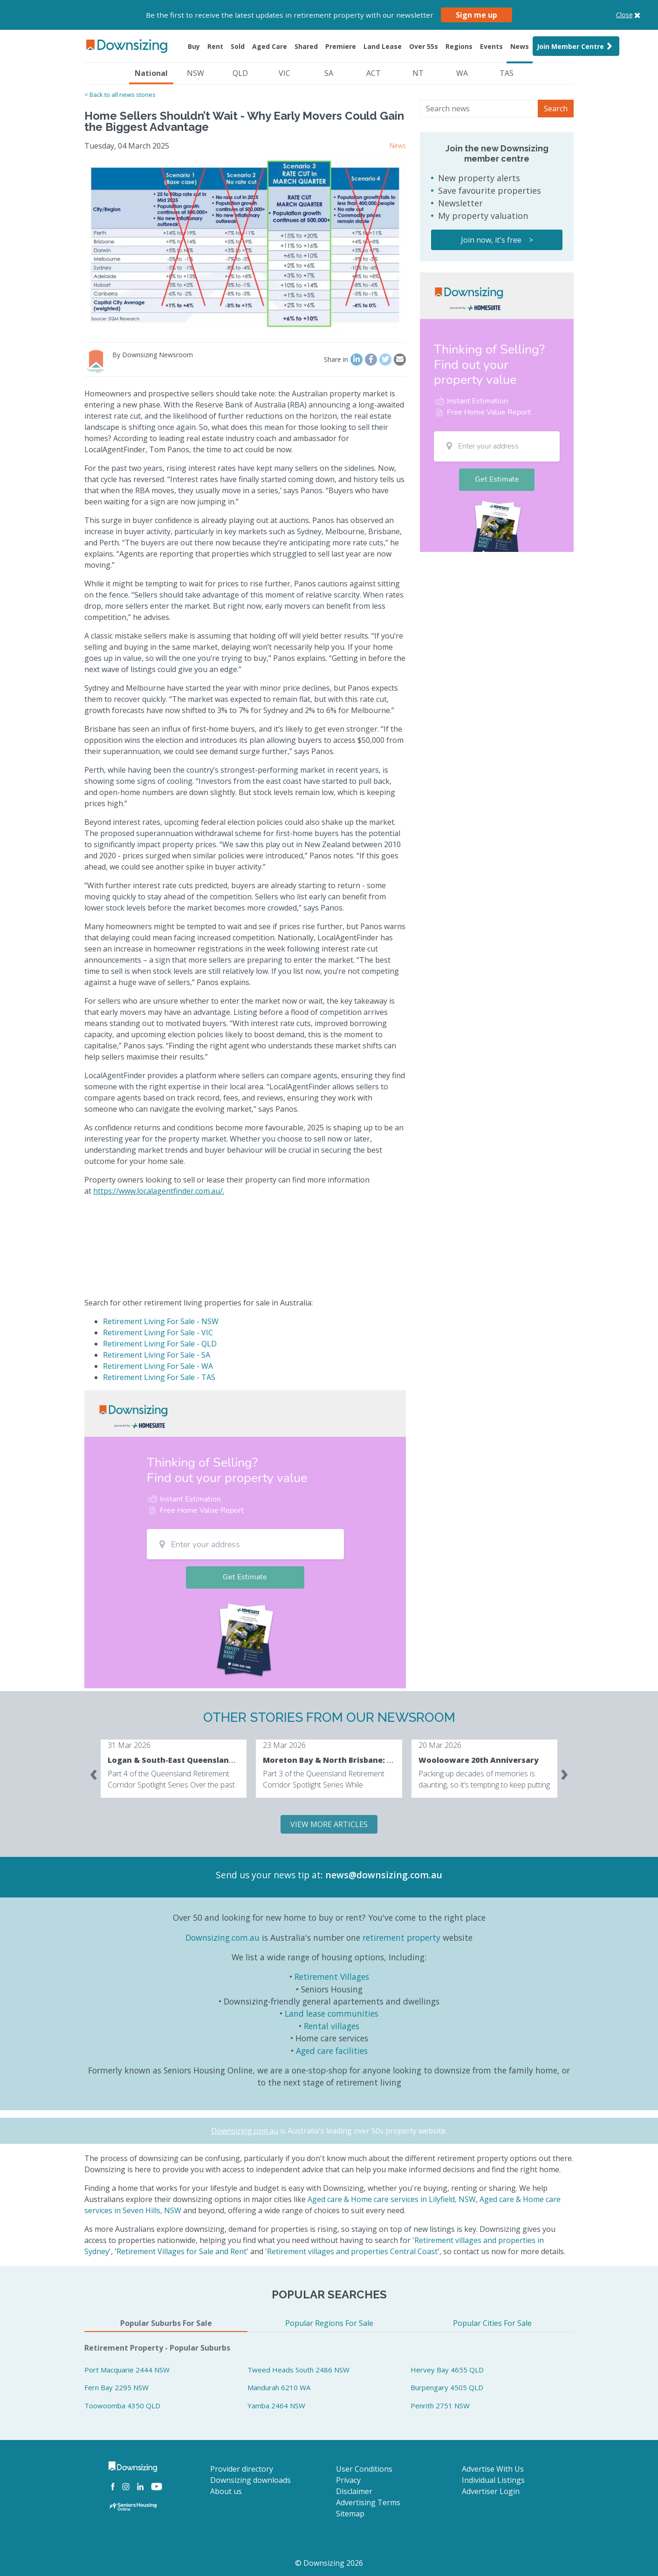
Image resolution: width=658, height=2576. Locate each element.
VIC (284, 73)
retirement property (401, 1937)
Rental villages (331, 2026)
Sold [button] (238, 46)
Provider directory (241, 2469)
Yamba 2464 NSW (276, 2405)
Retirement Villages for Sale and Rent (182, 2251)
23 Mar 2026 (284, 1745)
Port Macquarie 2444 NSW (127, 2369)
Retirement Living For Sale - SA (156, 1355)
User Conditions (364, 2469)
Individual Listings (493, 2480)
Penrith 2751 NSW (440, 2405)
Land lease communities (331, 2013)
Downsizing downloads (250, 2480)
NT (418, 73)
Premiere (340, 46)
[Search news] (479, 108)
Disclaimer (354, 2491)
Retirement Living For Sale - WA (158, 1366)
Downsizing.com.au (222, 1937)
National (151, 73)
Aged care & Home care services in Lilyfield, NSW (392, 2199)
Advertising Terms (368, 2502)
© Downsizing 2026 (329, 2563)
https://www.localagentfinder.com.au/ (158, 1191)
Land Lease (382, 46)
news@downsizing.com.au (383, 1875)
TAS (507, 73)
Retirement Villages (332, 1976)
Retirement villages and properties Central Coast (352, 2251)
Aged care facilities (332, 2050)
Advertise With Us (493, 2469)
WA (462, 73)
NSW (195, 73)
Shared (306, 46)
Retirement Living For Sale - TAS (159, 1377)
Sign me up (476, 15)
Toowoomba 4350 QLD (122, 2405)
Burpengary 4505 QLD (447, 2387)
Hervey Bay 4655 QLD (447, 2369)
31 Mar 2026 (129, 1745)
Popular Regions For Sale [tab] (329, 2323)
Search (556, 108)
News (519, 46)
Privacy (348, 2480)
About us (226, 2491)
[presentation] (93, 1772)
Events (491, 46)
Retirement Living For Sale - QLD (160, 1344)
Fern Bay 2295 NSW (116, 2387)
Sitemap (350, 2513)
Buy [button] (194, 46)
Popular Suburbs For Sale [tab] (166, 2323)
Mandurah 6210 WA (278, 2387)
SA (328, 73)
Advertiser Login (491, 2491)
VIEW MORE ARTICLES (329, 1824)
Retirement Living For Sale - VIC (158, 1332)
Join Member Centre (576, 46)
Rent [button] (215, 46)
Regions (459, 46)
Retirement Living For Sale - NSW (161, 1321)
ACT (373, 73)
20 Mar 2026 (439, 1745)
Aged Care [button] (269, 46)
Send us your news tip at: (269, 1875)
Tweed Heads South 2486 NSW (298, 2369)
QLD (240, 73)
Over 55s (423, 46)
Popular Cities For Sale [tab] (492, 2323)
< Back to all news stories (120, 94)
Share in (336, 359)
